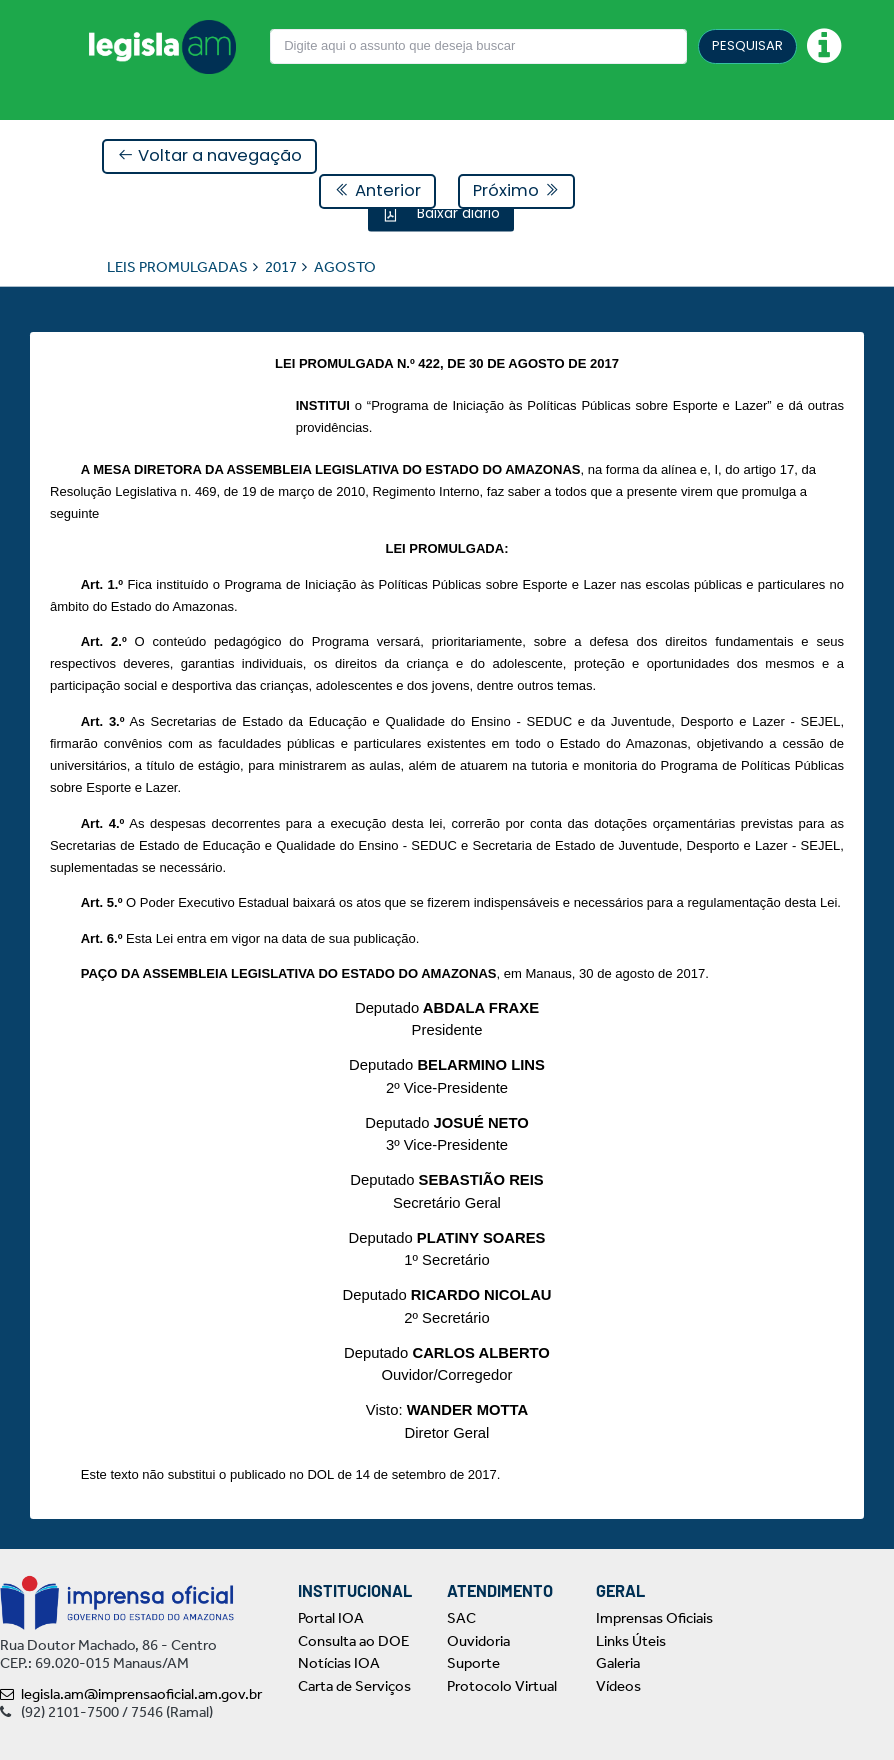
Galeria (618, 1663)
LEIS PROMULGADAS (177, 266)
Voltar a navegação (209, 155)
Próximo (516, 190)
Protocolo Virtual (502, 1686)
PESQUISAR (747, 45)
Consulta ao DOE (353, 1641)
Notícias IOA (339, 1663)
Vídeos (618, 1686)
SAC (461, 1618)
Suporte (473, 1663)
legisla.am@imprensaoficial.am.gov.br (131, 1694)
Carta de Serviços (354, 1686)
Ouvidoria (478, 1641)
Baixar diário (456, 212)
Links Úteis (631, 1641)
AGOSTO (345, 266)
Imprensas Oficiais (654, 1618)
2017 (281, 266)
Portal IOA (331, 1618)
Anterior (377, 190)
